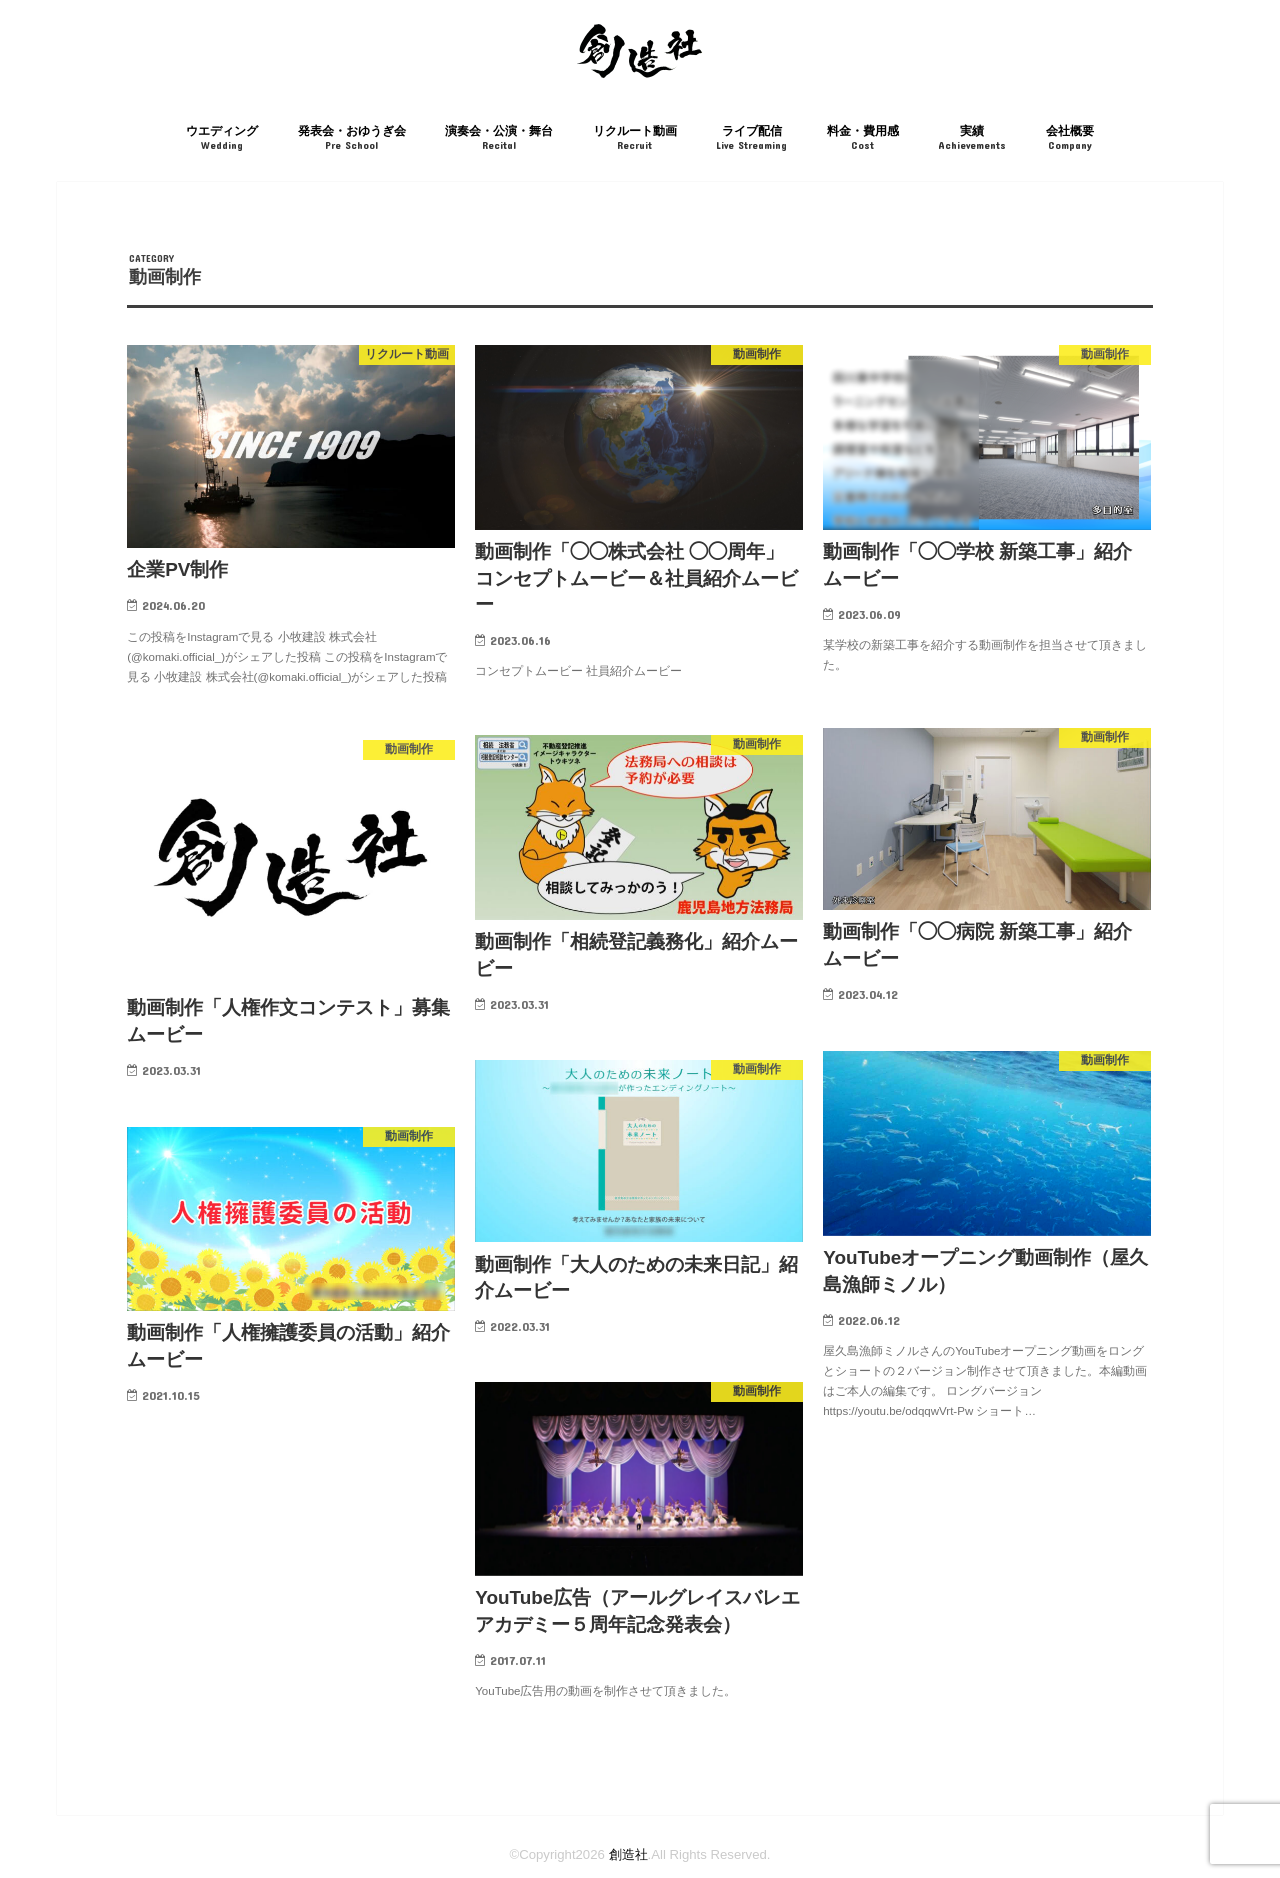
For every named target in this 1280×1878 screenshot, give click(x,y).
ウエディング (222, 138)
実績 (972, 138)
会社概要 (1070, 138)
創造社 (628, 1854)
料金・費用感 (863, 138)
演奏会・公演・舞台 (499, 138)
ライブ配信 (751, 138)
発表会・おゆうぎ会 (352, 138)
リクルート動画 (635, 138)
